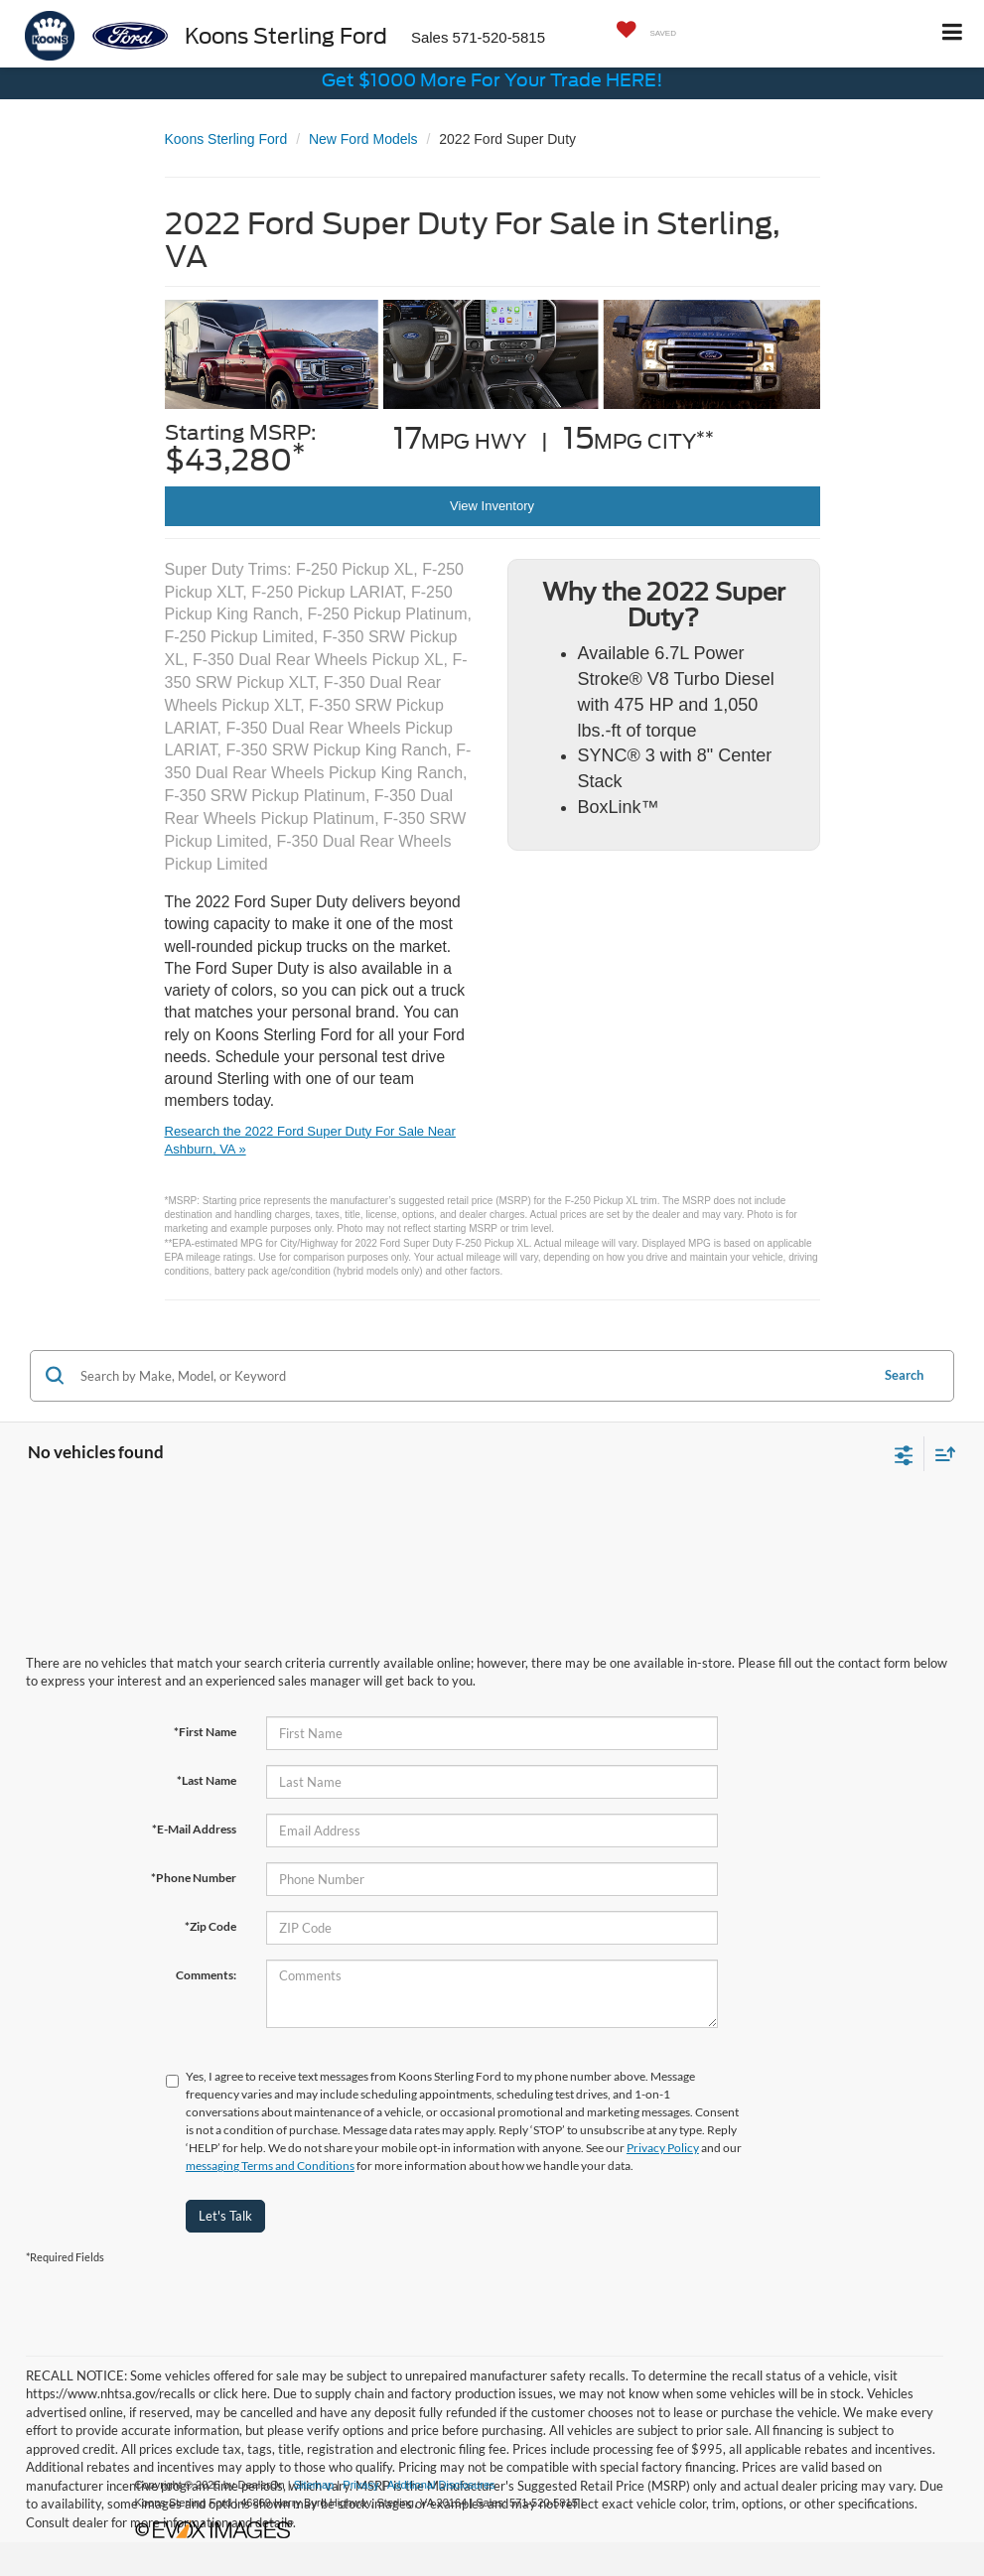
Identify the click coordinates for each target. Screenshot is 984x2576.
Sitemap (314, 2485)
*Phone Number (193, 1877)
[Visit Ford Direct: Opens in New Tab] (592, 2502)
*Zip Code (210, 1926)
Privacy (360, 2485)
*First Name (205, 1731)
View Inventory (492, 505)
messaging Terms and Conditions (270, 2165)
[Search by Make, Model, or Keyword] (471, 1376)
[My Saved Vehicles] (641, 31)
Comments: (206, 1974)
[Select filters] (904, 1453)
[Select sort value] (940, 1453)
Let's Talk (225, 2216)
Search (904, 1375)
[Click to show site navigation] (952, 34)
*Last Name (206, 1780)
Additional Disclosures (441, 2485)
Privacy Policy (663, 2147)
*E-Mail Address (194, 1829)
